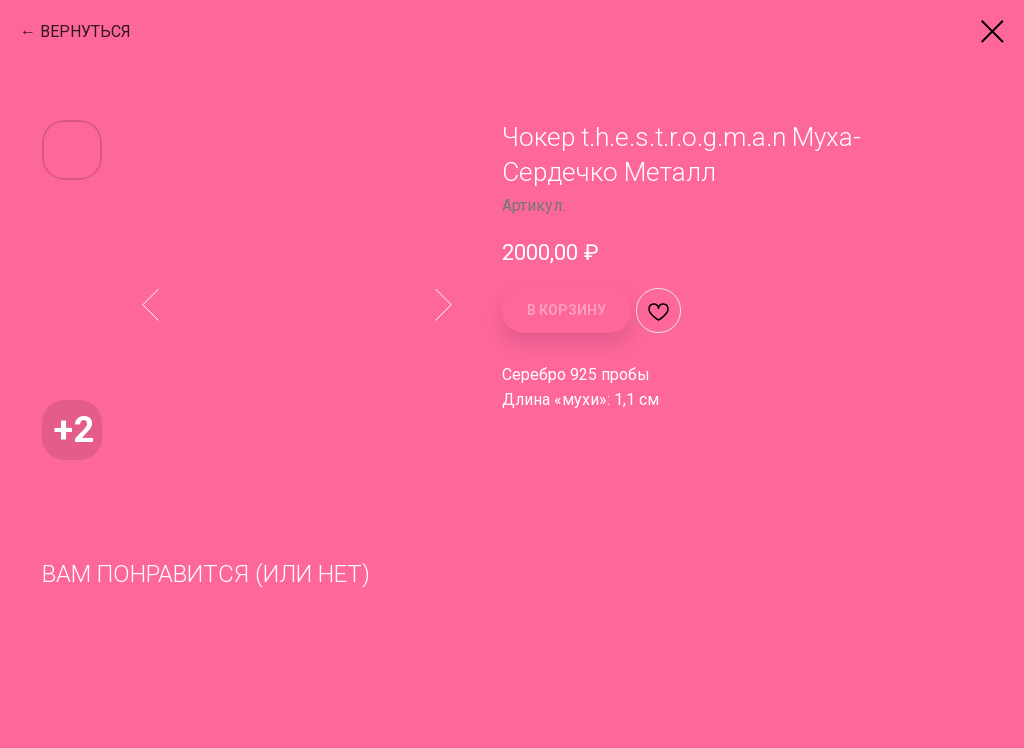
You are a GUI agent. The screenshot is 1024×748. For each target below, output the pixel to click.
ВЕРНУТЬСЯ (85, 31)
